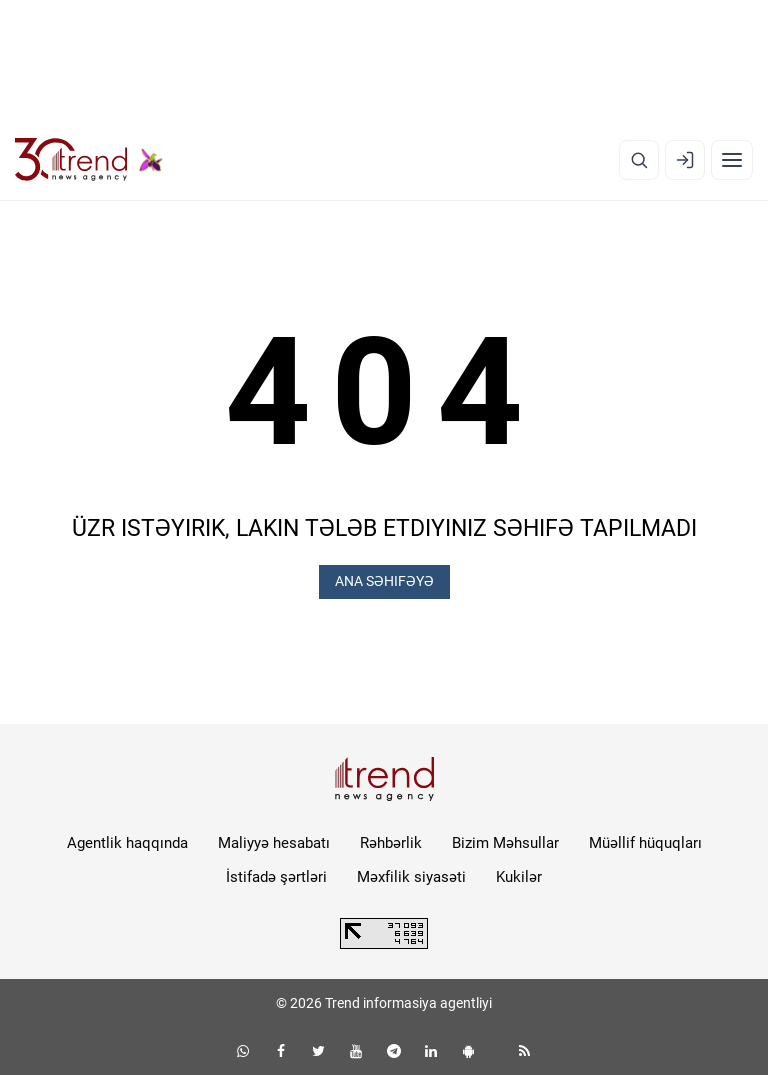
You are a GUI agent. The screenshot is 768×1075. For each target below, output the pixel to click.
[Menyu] (732, 160)
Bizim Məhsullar (505, 843)
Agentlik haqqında (127, 843)
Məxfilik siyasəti (411, 877)
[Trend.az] (89, 160)
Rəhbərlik (391, 843)
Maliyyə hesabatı (274, 843)
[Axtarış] (639, 160)
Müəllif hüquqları (645, 843)
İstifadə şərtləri (276, 877)
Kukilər (519, 877)
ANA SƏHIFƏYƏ (384, 581)
